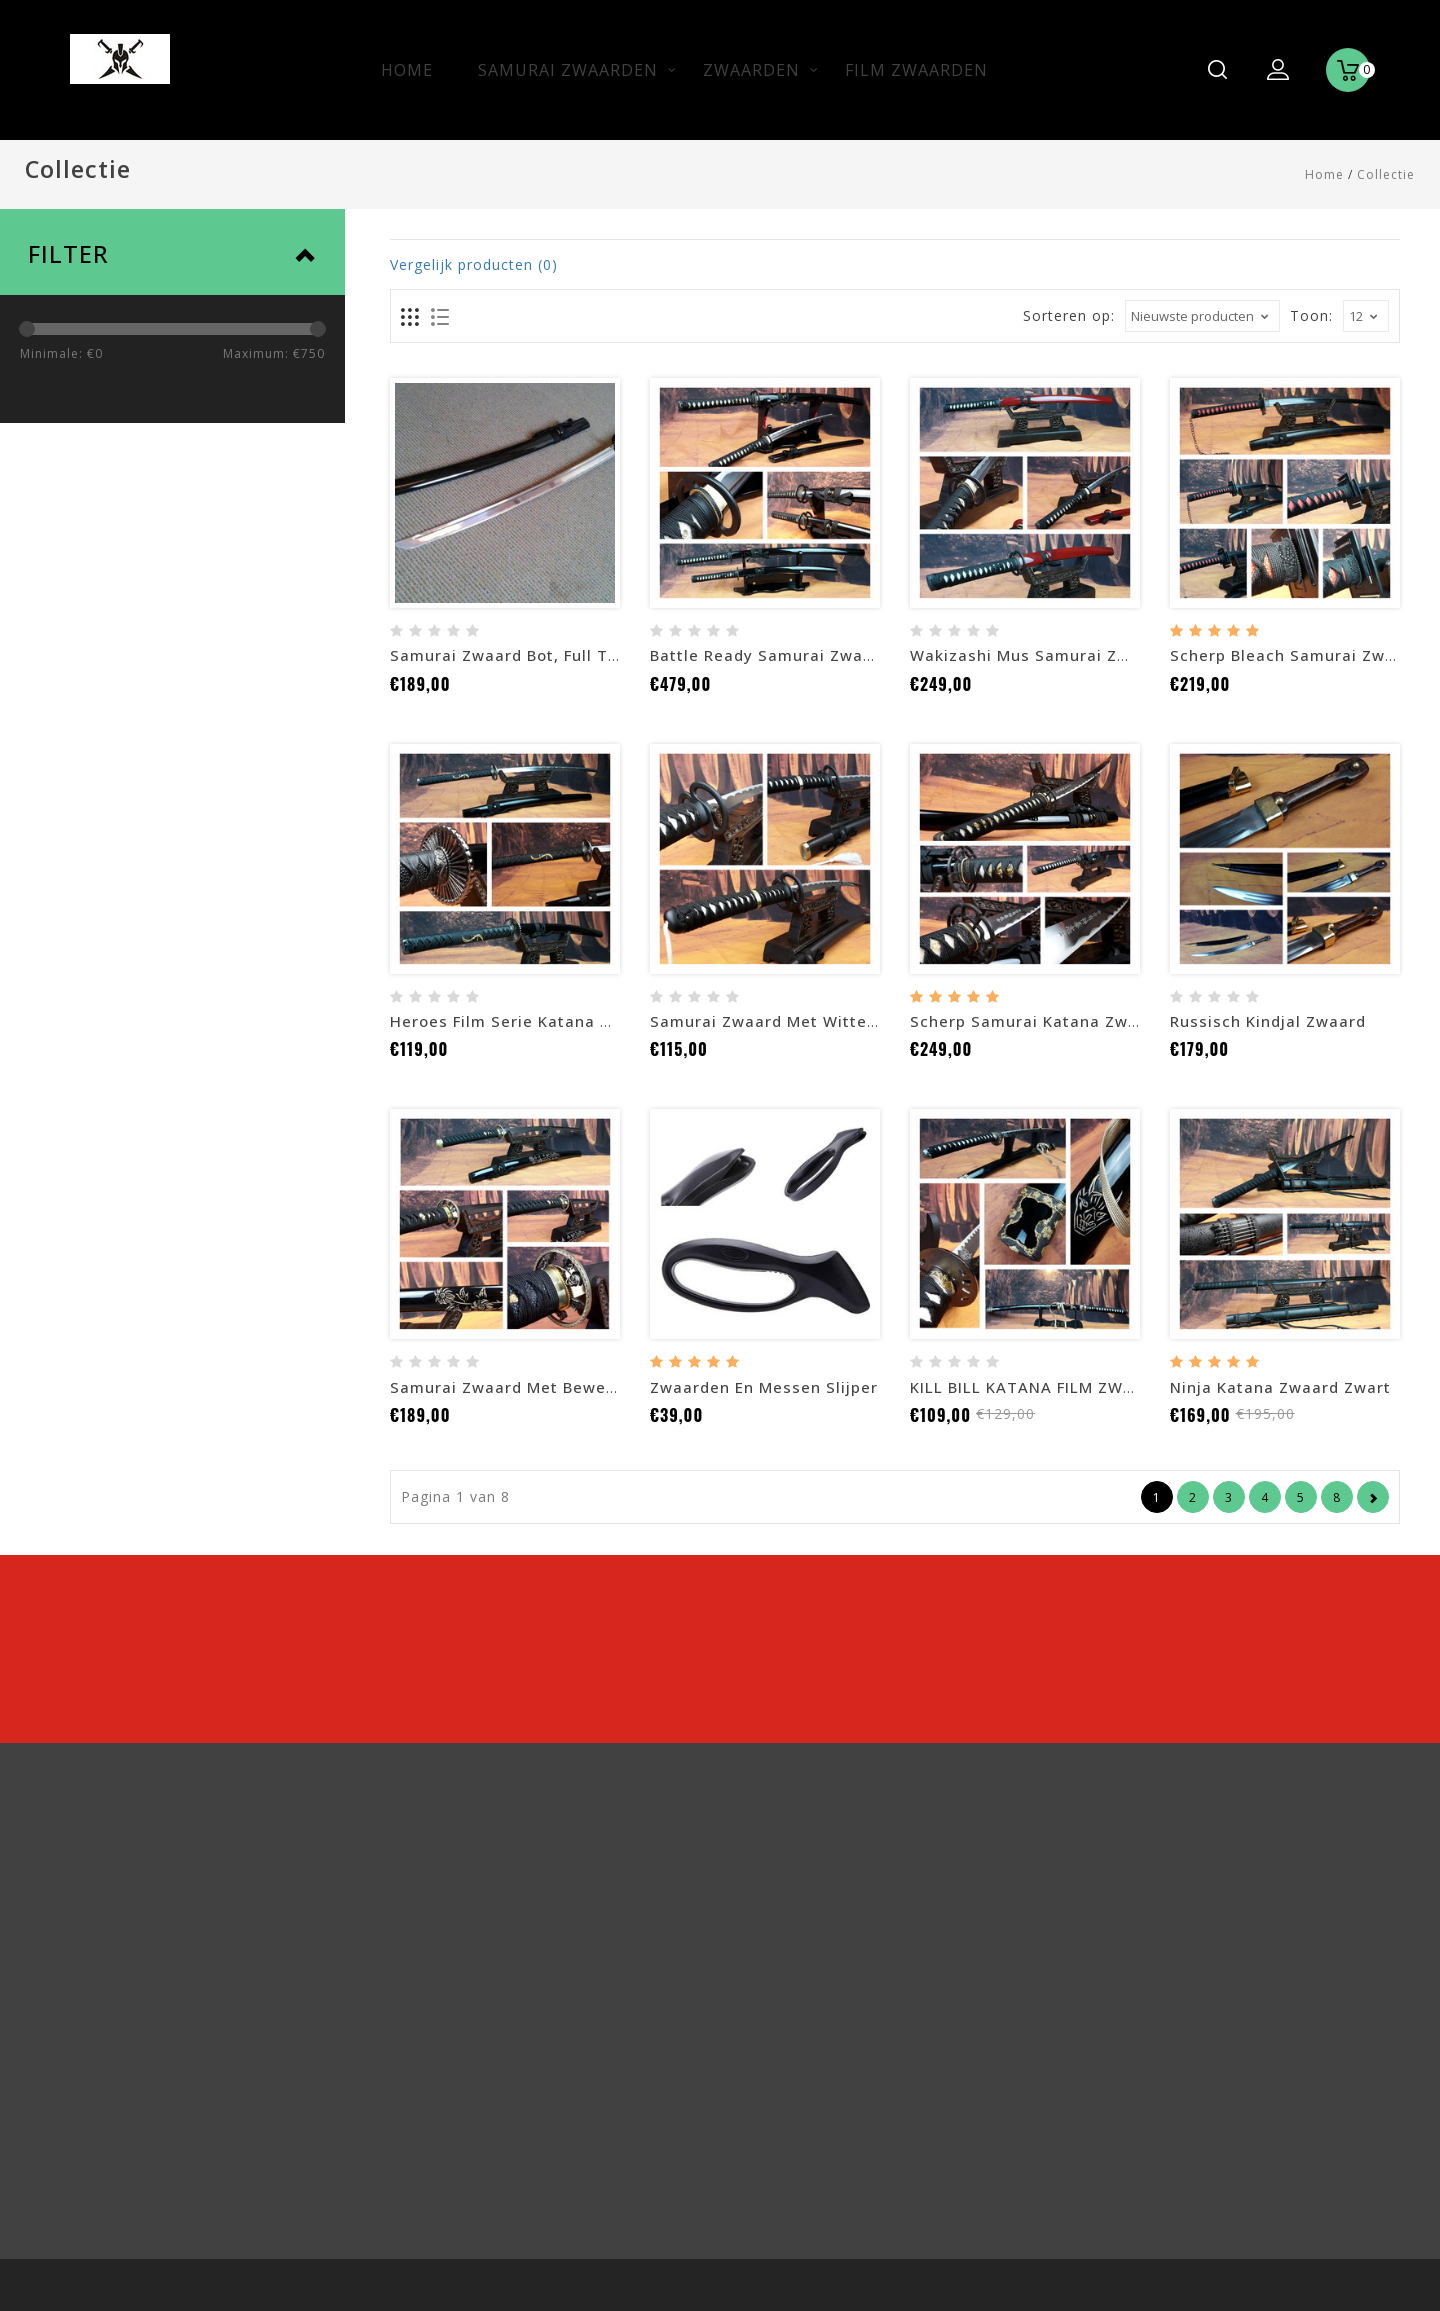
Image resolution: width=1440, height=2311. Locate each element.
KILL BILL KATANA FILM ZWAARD (1038, 1387)
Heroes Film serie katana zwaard (525, 1021)
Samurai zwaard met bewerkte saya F (543, 1387)
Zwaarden (751, 70)
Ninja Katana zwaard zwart (1280, 1387)
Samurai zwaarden (568, 70)
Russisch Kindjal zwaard (1268, 1021)
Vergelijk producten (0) (474, 264)
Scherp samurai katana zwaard (1037, 1021)
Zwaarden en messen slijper (764, 1387)
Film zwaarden (916, 70)
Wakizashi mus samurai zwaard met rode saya (1101, 655)
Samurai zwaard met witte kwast (785, 1021)
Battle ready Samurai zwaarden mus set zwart (841, 655)
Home (407, 70)
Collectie (1386, 174)
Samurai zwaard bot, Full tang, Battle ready (570, 655)
